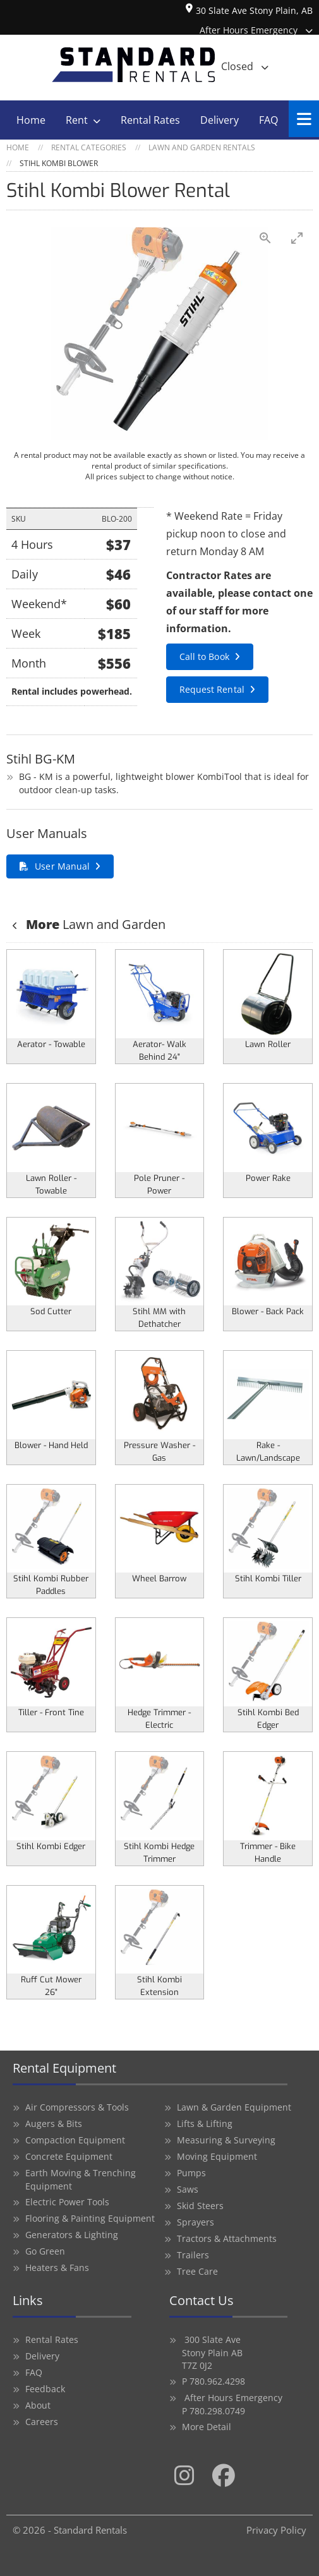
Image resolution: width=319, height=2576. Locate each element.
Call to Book (204, 656)
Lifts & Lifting (204, 2124)
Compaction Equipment (75, 2140)
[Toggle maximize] (297, 238)
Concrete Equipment (68, 2156)
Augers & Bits (53, 2124)
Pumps (191, 2173)
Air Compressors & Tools (77, 2107)
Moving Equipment (217, 2156)
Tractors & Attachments (227, 2238)
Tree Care (197, 2271)
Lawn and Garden (94, 924)
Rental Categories (88, 147)
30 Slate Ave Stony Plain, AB (249, 11)
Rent (77, 120)
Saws (187, 2189)
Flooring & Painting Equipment (90, 2218)
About (38, 2405)
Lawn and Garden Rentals (201, 147)
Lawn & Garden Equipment (234, 2107)
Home (30, 120)
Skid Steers (200, 2206)
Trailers (193, 2255)
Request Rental (211, 689)
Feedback (45, 2389)
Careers (41, 2422)
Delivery (219, 120)
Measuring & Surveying (226, 2140)
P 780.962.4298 (213, 2381)
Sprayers (195, 2222)
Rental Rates (150, 120)
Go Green (45, 2251)
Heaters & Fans (57, 2267)
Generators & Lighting (71, 2235)
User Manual (62, 866)
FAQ (268, 120)
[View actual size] (265, 238)
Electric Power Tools (67, 2202)
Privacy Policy (276, 2530)
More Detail (206, 2427)
